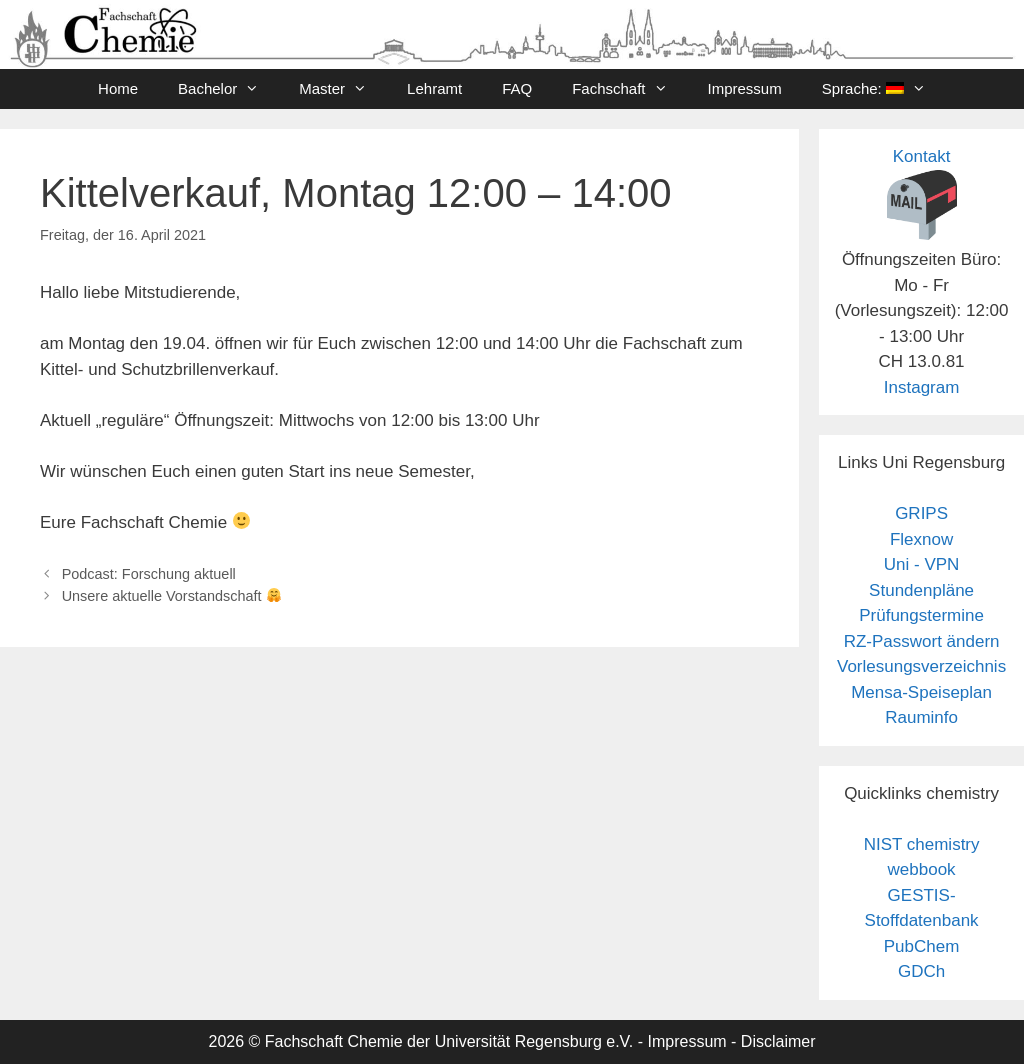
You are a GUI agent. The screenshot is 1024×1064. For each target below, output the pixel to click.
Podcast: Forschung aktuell (149, 574)
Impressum (745, 88)
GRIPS (921, 513)
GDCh (921, 971)
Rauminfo (921, 717)
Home (118, 88)
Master (343, 89)
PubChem (922, 946)
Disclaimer (778, 1041)
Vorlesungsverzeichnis (921, 666)
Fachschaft (629, 89)
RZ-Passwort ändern (922, 641)
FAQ (517, 88)
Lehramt (434, 88)
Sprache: (884, 89)
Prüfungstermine (921, 615)
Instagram (922, 387)
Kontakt (922, 156)
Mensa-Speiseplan (921, 692)
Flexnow (921, 539)
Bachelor (228, 89)
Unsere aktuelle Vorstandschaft (171, 596)
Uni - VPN (922, 564)
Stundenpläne (921, 590)
